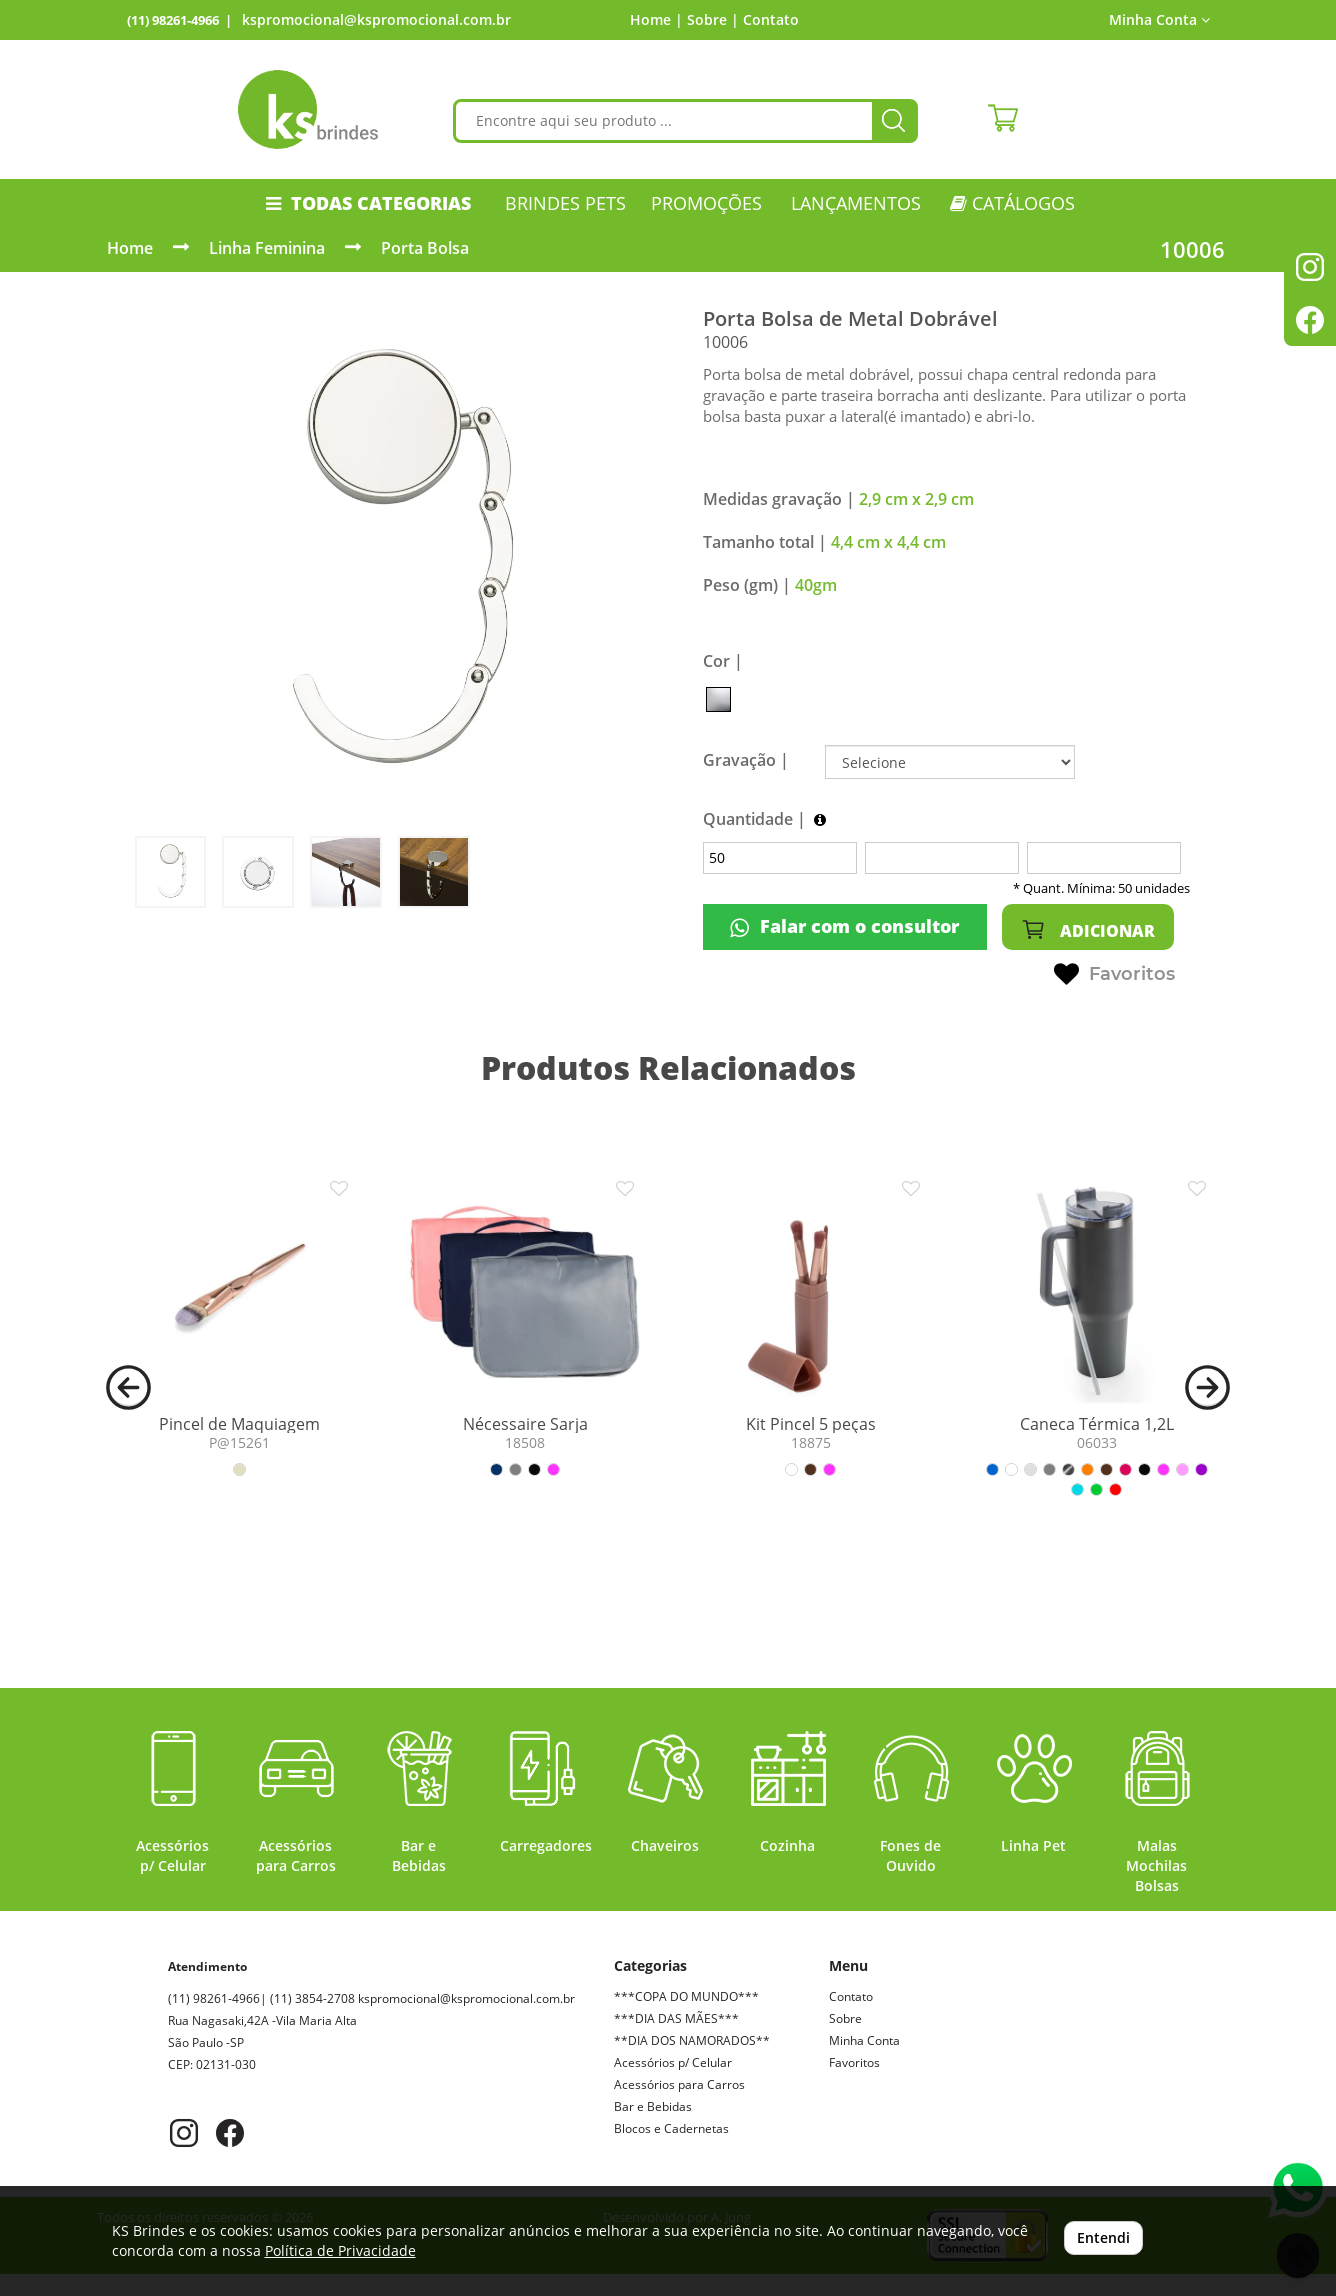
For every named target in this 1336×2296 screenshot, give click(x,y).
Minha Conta (1159, 19)
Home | (656, 19)
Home (130, 248)
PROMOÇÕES (706, 203)
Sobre (845, 2018)
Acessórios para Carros (679, 2084)
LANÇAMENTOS (856, 203)
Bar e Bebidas (653, 2106)
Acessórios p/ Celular (673, 2062)
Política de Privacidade (340, 2250)
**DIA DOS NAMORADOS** (692, 2040)
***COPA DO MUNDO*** (686, 1996)
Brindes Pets (565, 203)
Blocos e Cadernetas (671, 2128)
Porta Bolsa (425, 248)
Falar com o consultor (844, 926)
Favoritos (1114, 975)
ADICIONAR (1088, 929)
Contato (771, 19)
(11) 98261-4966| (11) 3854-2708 (309, 1998)
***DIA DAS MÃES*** (676, 2018)
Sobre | (713, 19)
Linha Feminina (267, 248)
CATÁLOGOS (1012, 203)
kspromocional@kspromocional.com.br (376, 19)
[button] (128, 1385)
